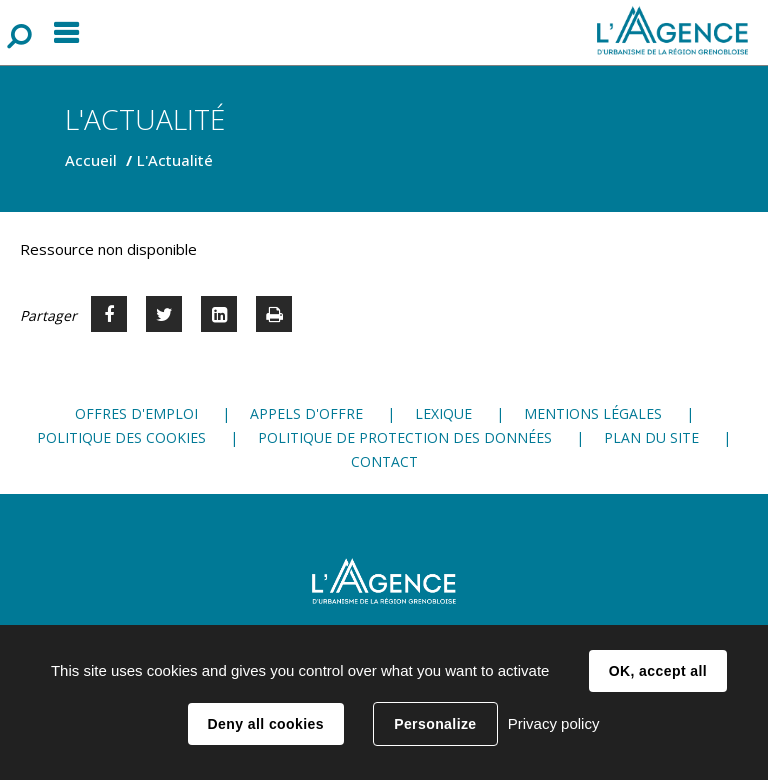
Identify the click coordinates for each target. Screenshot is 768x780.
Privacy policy (554, 723)
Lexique (443, 413)
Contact (384, 461)
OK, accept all (658, 671)
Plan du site (651, 437)
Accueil (91, 160)
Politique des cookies (121, 437)
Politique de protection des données (405, 437)
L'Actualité (175, 160)
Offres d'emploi (136, 413)
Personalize (435, 724)
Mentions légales (593, 413)
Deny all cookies (266, 724)
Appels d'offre (306, 413)
